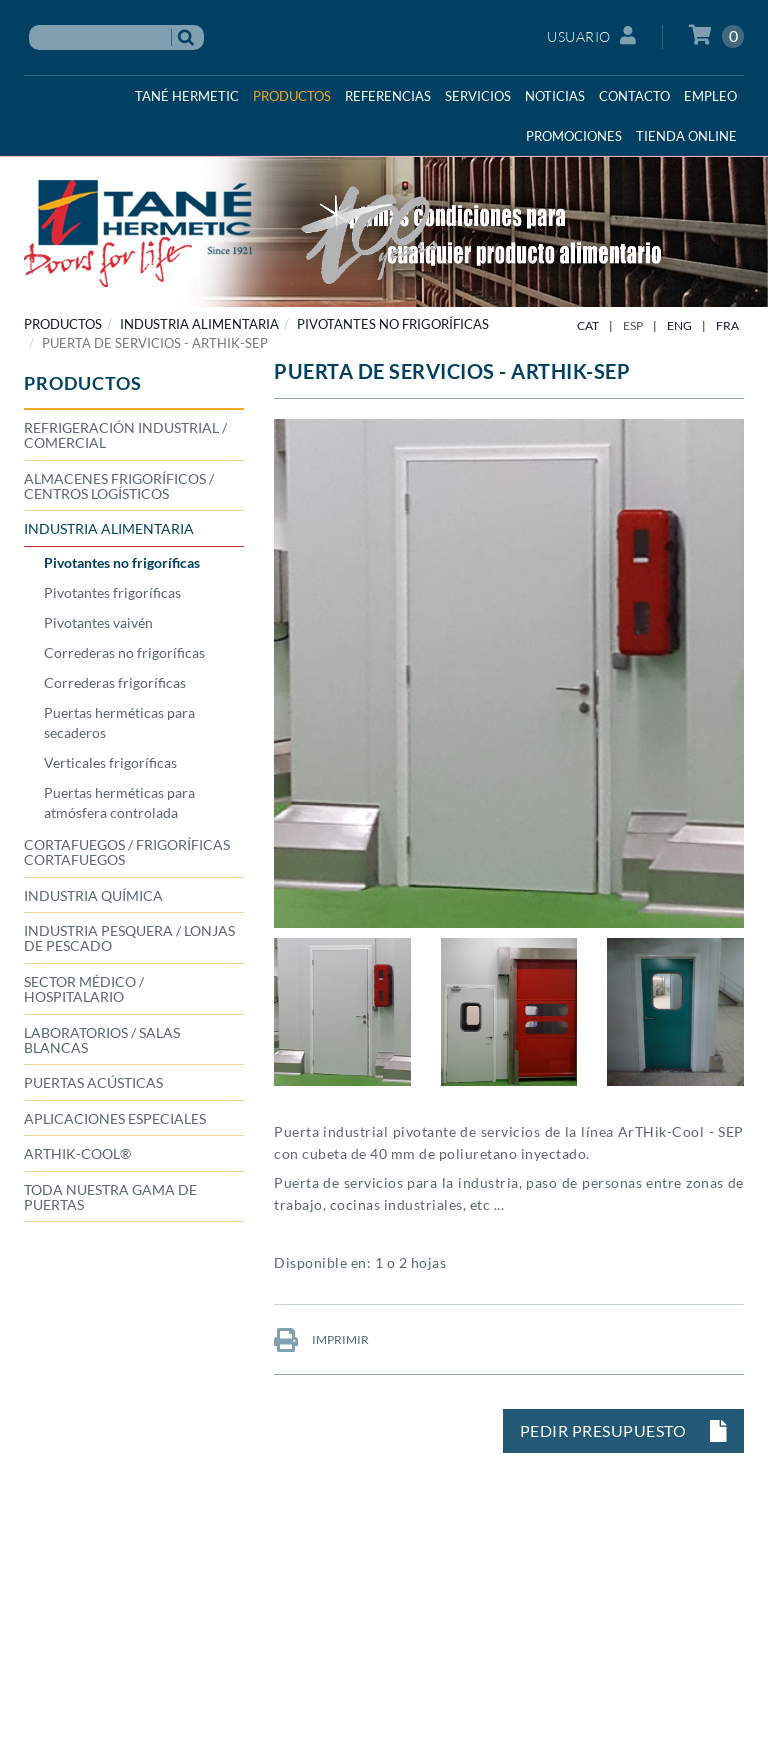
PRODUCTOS (63, 324)
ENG (679, 325)
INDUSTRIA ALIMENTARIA (199, 324)
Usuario (591, 35)
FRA (727, 325)
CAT (588, 325)
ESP (633, 325)
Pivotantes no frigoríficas (393, 324)
